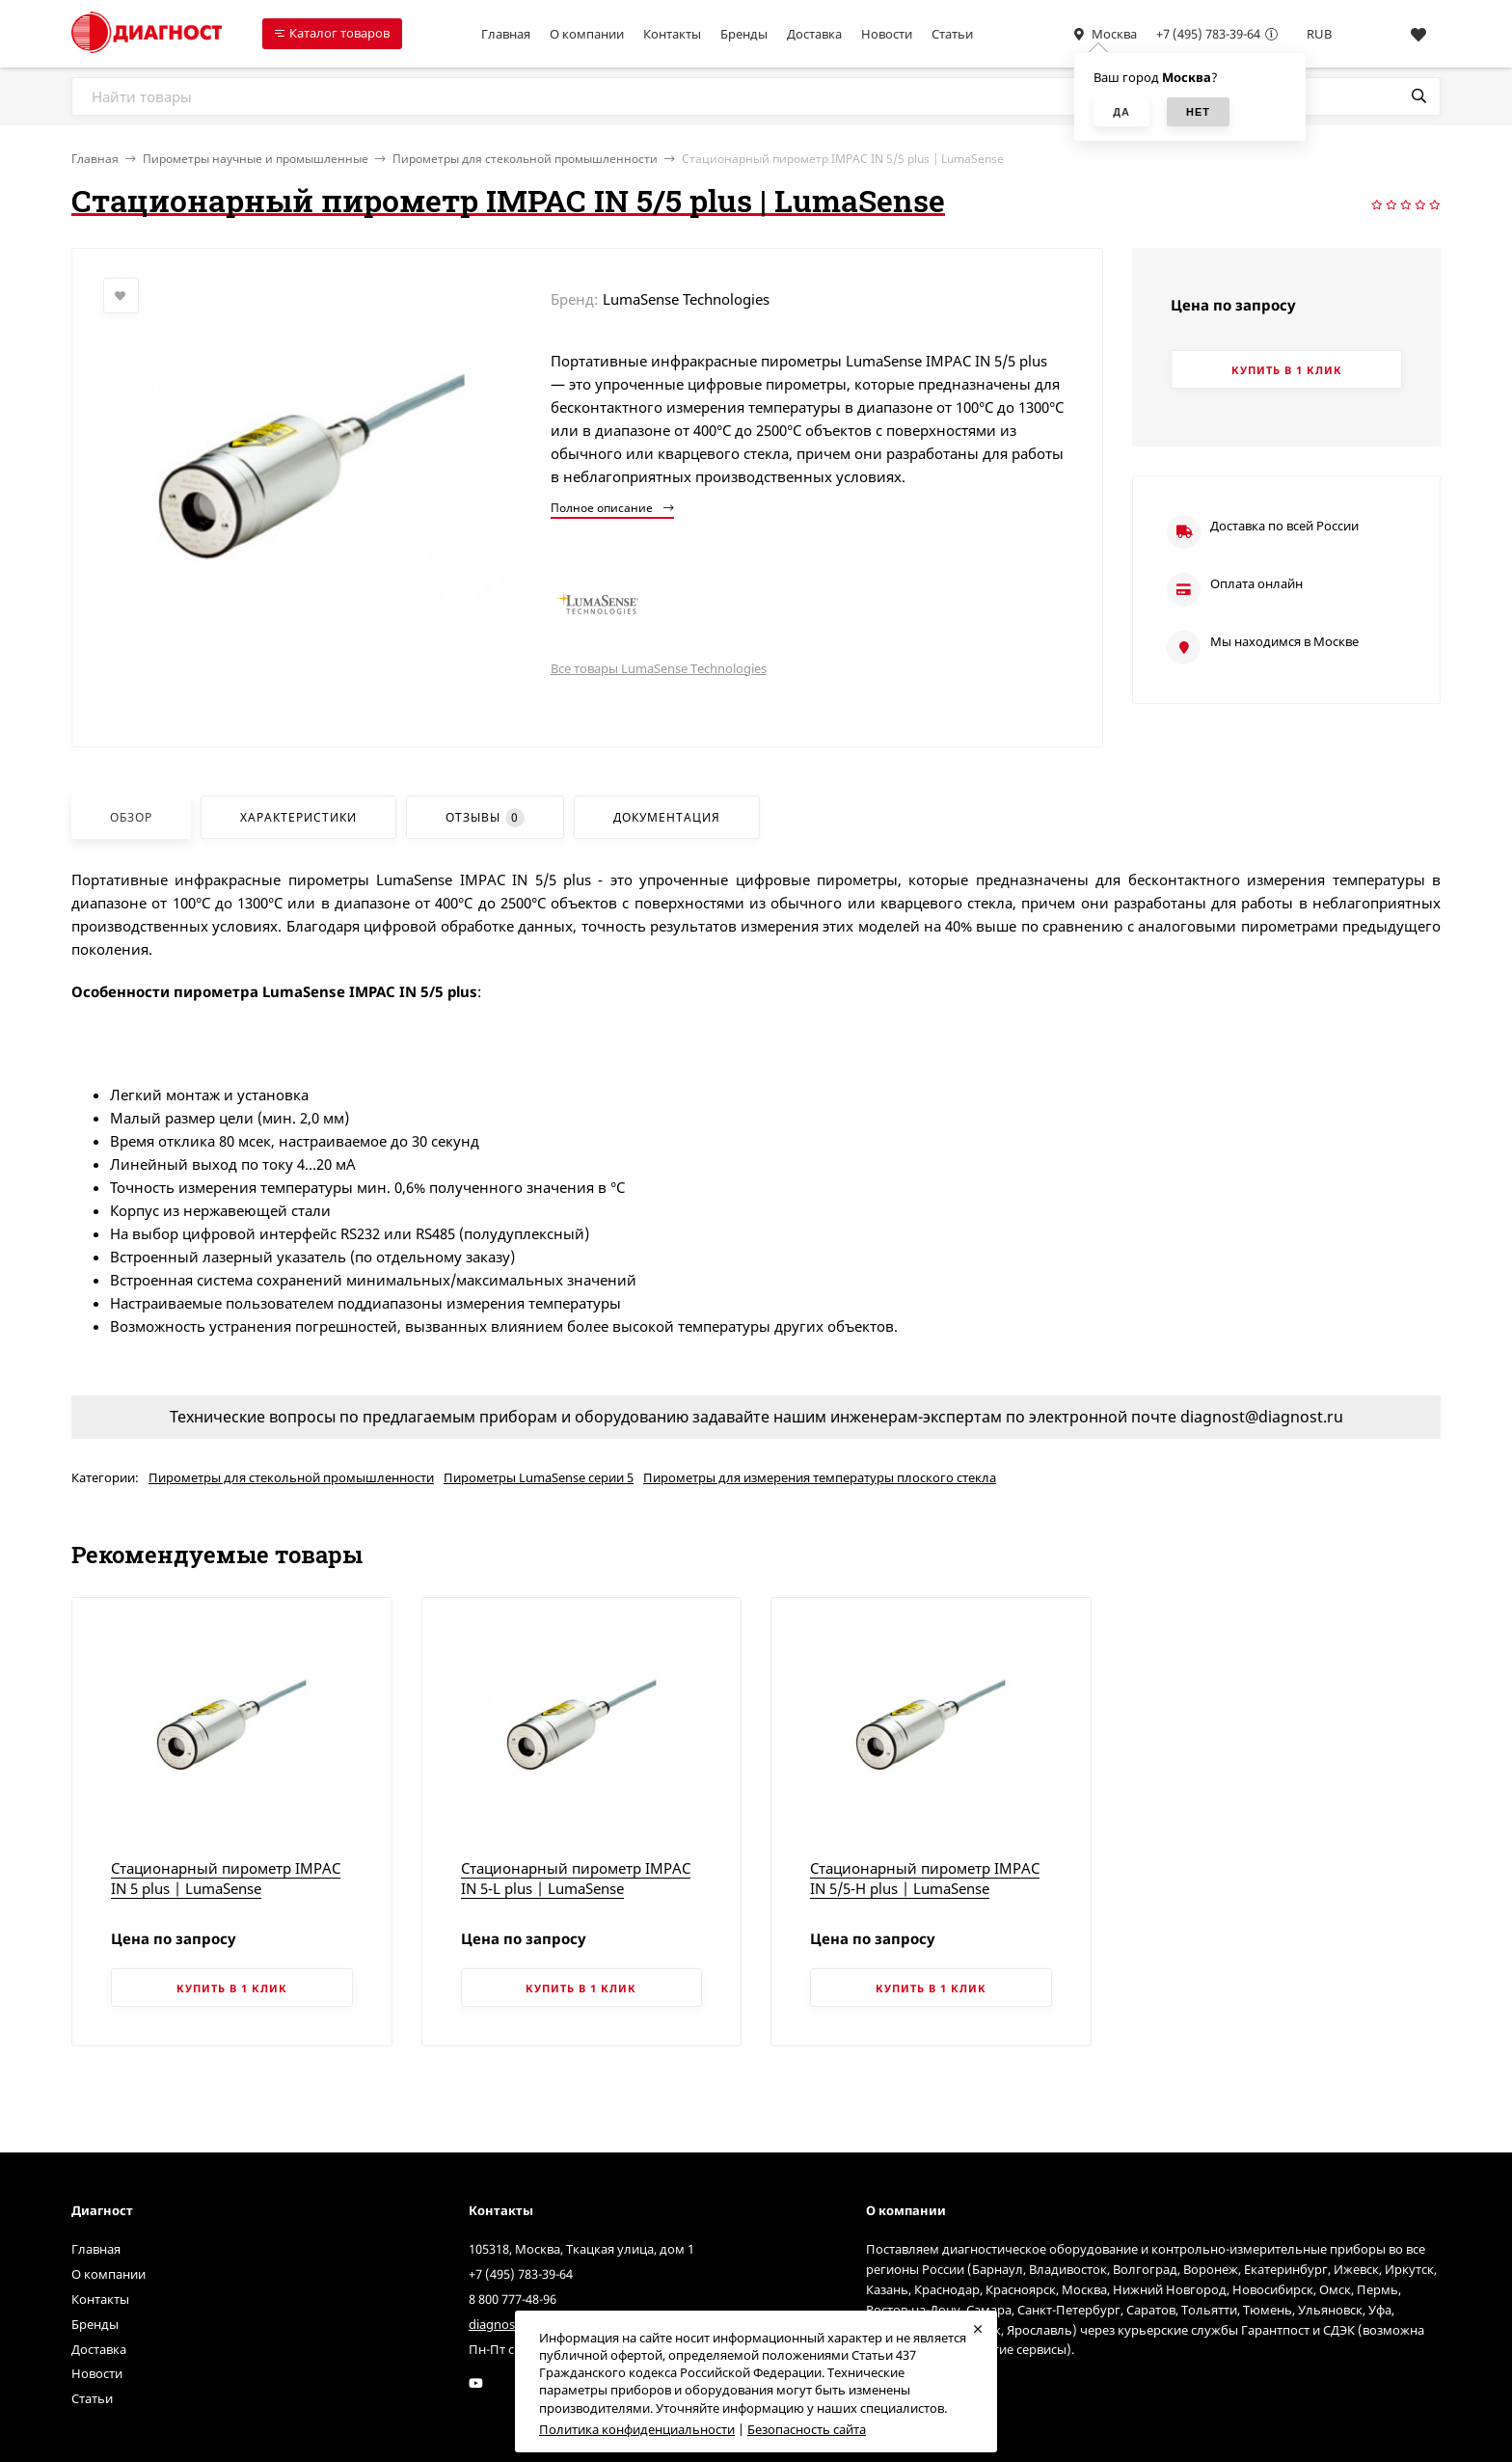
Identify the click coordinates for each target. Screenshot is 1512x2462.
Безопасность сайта (806, 2429)
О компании (587, 33)
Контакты (672, 33)
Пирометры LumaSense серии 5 (539, 1477)
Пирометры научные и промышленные (255, 158)
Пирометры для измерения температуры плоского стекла (819, 1477)
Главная (505, 33)
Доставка (814, 33)
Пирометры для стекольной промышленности (525, 158)
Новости (886, 33)
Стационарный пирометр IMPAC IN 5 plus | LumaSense (225, 1878)
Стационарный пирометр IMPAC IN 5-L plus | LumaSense (575, 1878)
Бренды (744, 33)
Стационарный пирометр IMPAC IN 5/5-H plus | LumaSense (925, 1878)
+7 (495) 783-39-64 (1208, 33)
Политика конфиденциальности (637, 2429)
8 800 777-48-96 (512, 2299)
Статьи (952, 33)
